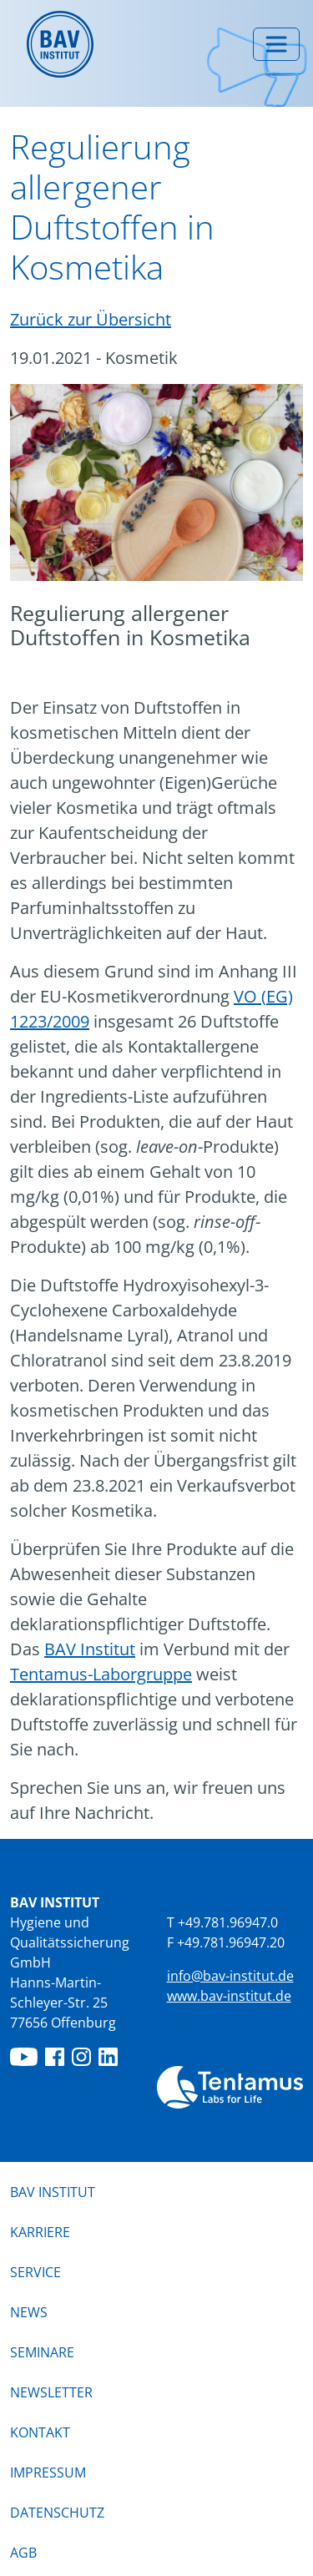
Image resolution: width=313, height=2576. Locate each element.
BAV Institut (89, 1649)
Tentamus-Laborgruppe (101, 1674)
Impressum (48, 2472)
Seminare (42, 2352)
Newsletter (51, 2392)
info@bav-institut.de (230, 1976)
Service (35, 2272)
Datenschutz (57, 2512)
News (29, 2311)
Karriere (40, 2232)
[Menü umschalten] (276, 44)
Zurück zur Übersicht (90, 319)
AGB (23, 2552)
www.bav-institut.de (229, 1996)
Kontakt (40, 2432)
